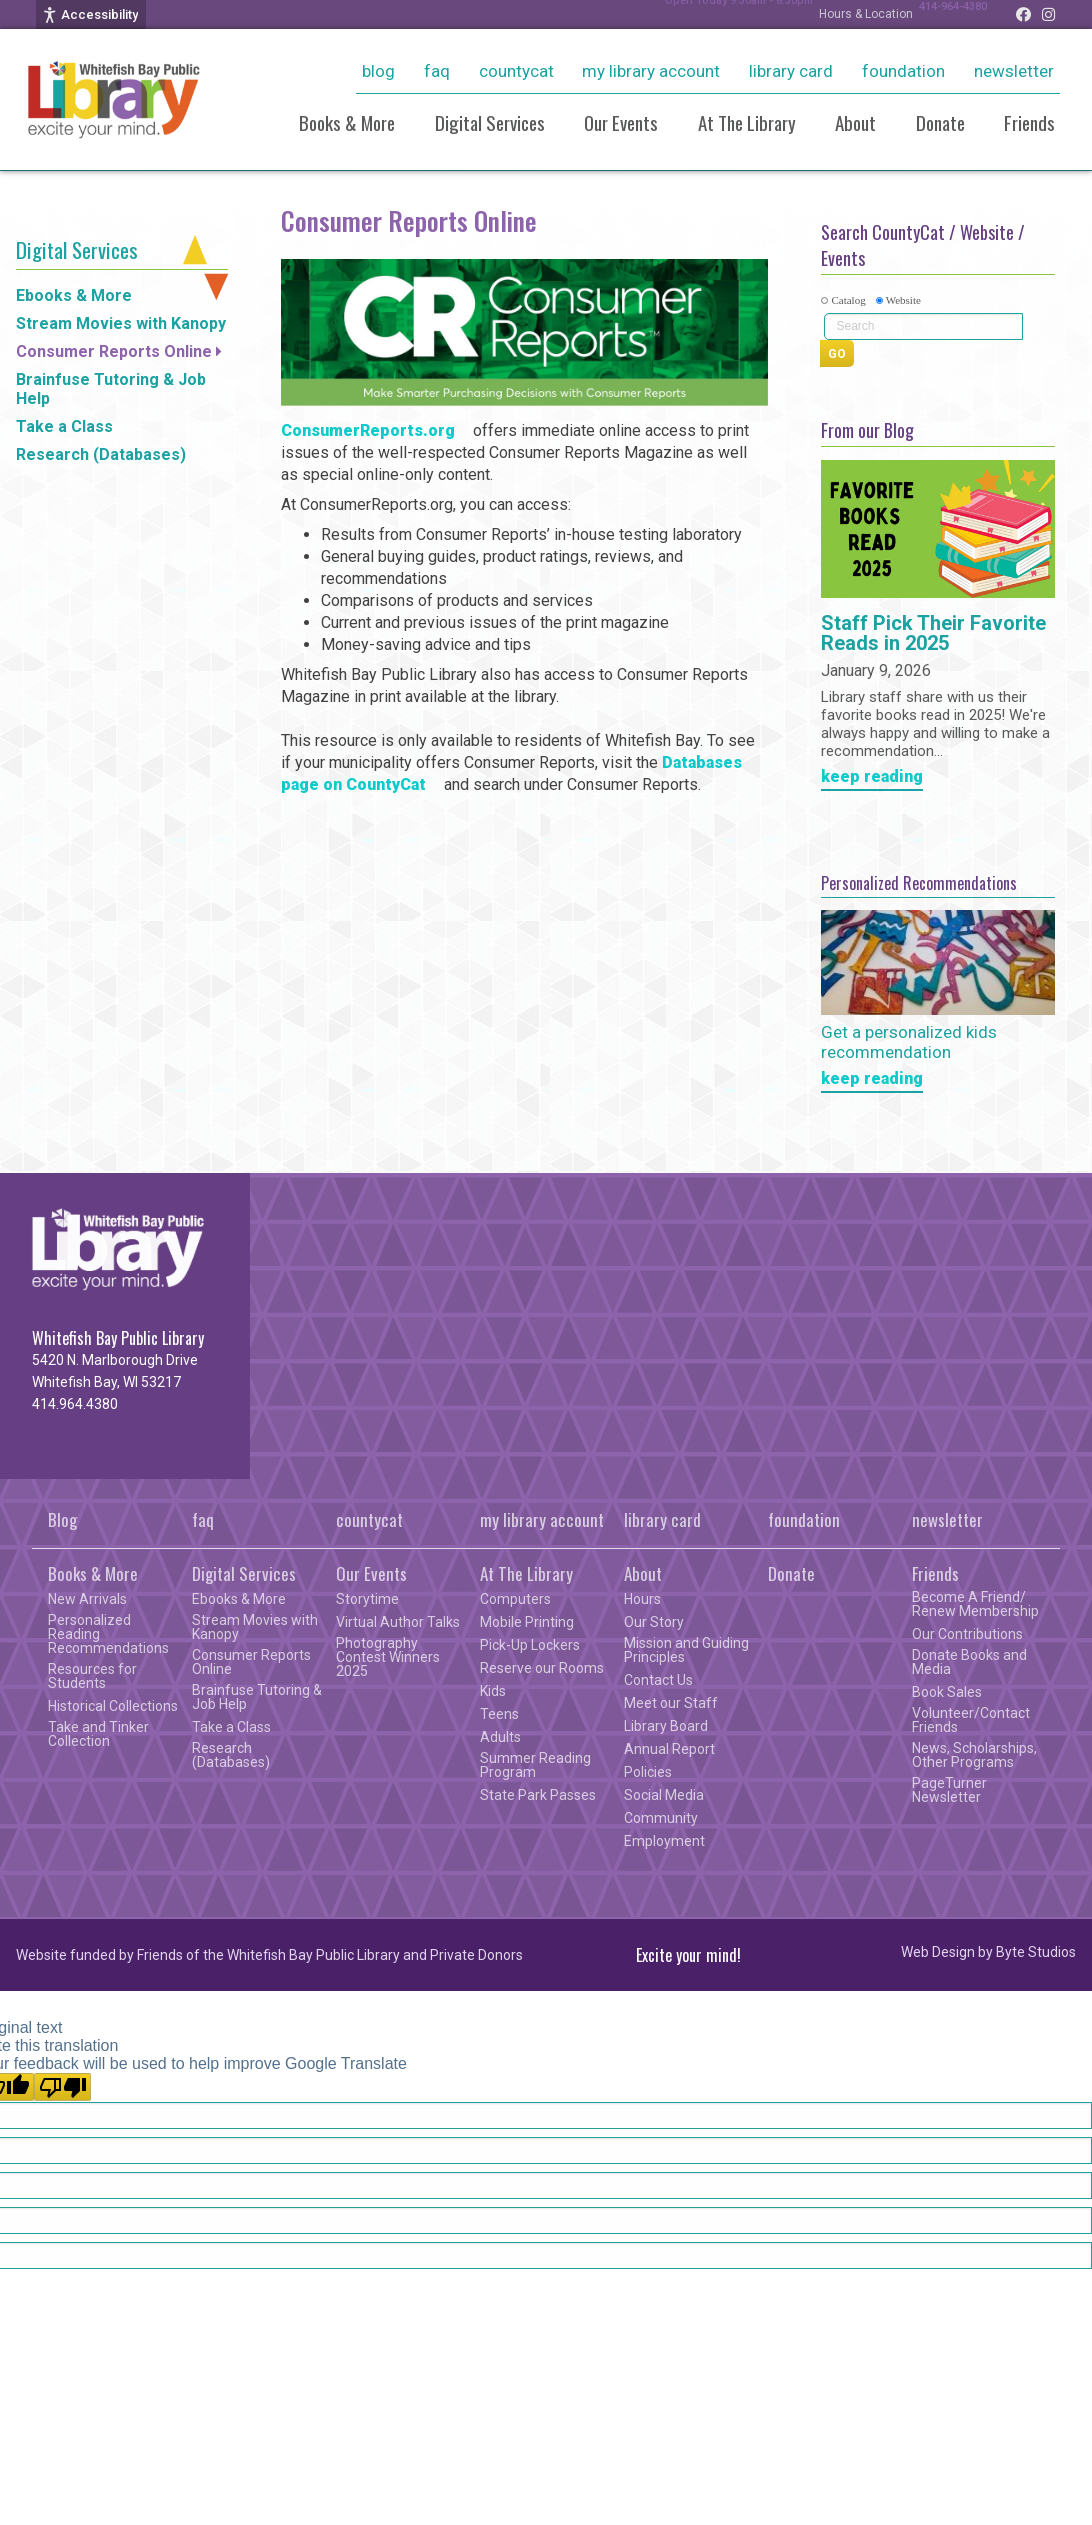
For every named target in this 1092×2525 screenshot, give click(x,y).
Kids (493, 1691)
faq (437, 71)
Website (903, 300)
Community (661, 1818)
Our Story (654, 1622)
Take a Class (64, 426)
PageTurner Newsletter (949, 1790)
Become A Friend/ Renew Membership (975, 1604)
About (855, 122)
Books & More (347, 122)
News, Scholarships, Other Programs (974, 1755)
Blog (378, 71)
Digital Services (490, 122)
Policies (648, 1772)
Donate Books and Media (969, 1662)
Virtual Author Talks (398, 1622)
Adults (500, 1737)
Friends (1029, 122)
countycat (516, 71)
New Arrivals (87, 1599)
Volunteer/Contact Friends (971, 1720)
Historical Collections (113, 1706)
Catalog (848, 300)
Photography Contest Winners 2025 (388, 1657)
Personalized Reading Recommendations (108, 1634)
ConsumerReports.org (368, 430)
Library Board (666, 1726)
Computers (515, 1599)
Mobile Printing (527, 1622)
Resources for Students (92, 1676)
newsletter (1014, 71)
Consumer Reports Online (114, 351)
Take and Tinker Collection (98, 1734)
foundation (903, 71)
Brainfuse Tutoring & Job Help (111, 389)
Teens (499, 1714)
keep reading (872, 777)
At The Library (747, 122)
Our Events (621, 122)
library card (791, 71)
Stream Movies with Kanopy (121, 323)
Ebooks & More (74, 295)
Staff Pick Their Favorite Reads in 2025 (933, 634)
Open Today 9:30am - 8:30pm (707, 14)
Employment (664, 1841)
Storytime (367, 1599)
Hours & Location (846, 14)
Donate (940, 122)
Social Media (664, 1795)
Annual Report (669, 1749)
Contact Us (658, 1680)
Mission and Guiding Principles (686, 1650)
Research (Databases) (101, 454)
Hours (642, 1599)
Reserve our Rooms (542, 1668)
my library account (651, 71)
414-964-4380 (943, 14)
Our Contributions (967, 1634)
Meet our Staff (671, 1703)
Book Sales (947, 1692)
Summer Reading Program (535, 1765)
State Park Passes (538, 1795)
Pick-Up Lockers (530, 1645)
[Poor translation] (62, 2087)
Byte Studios (1036, 1952)
